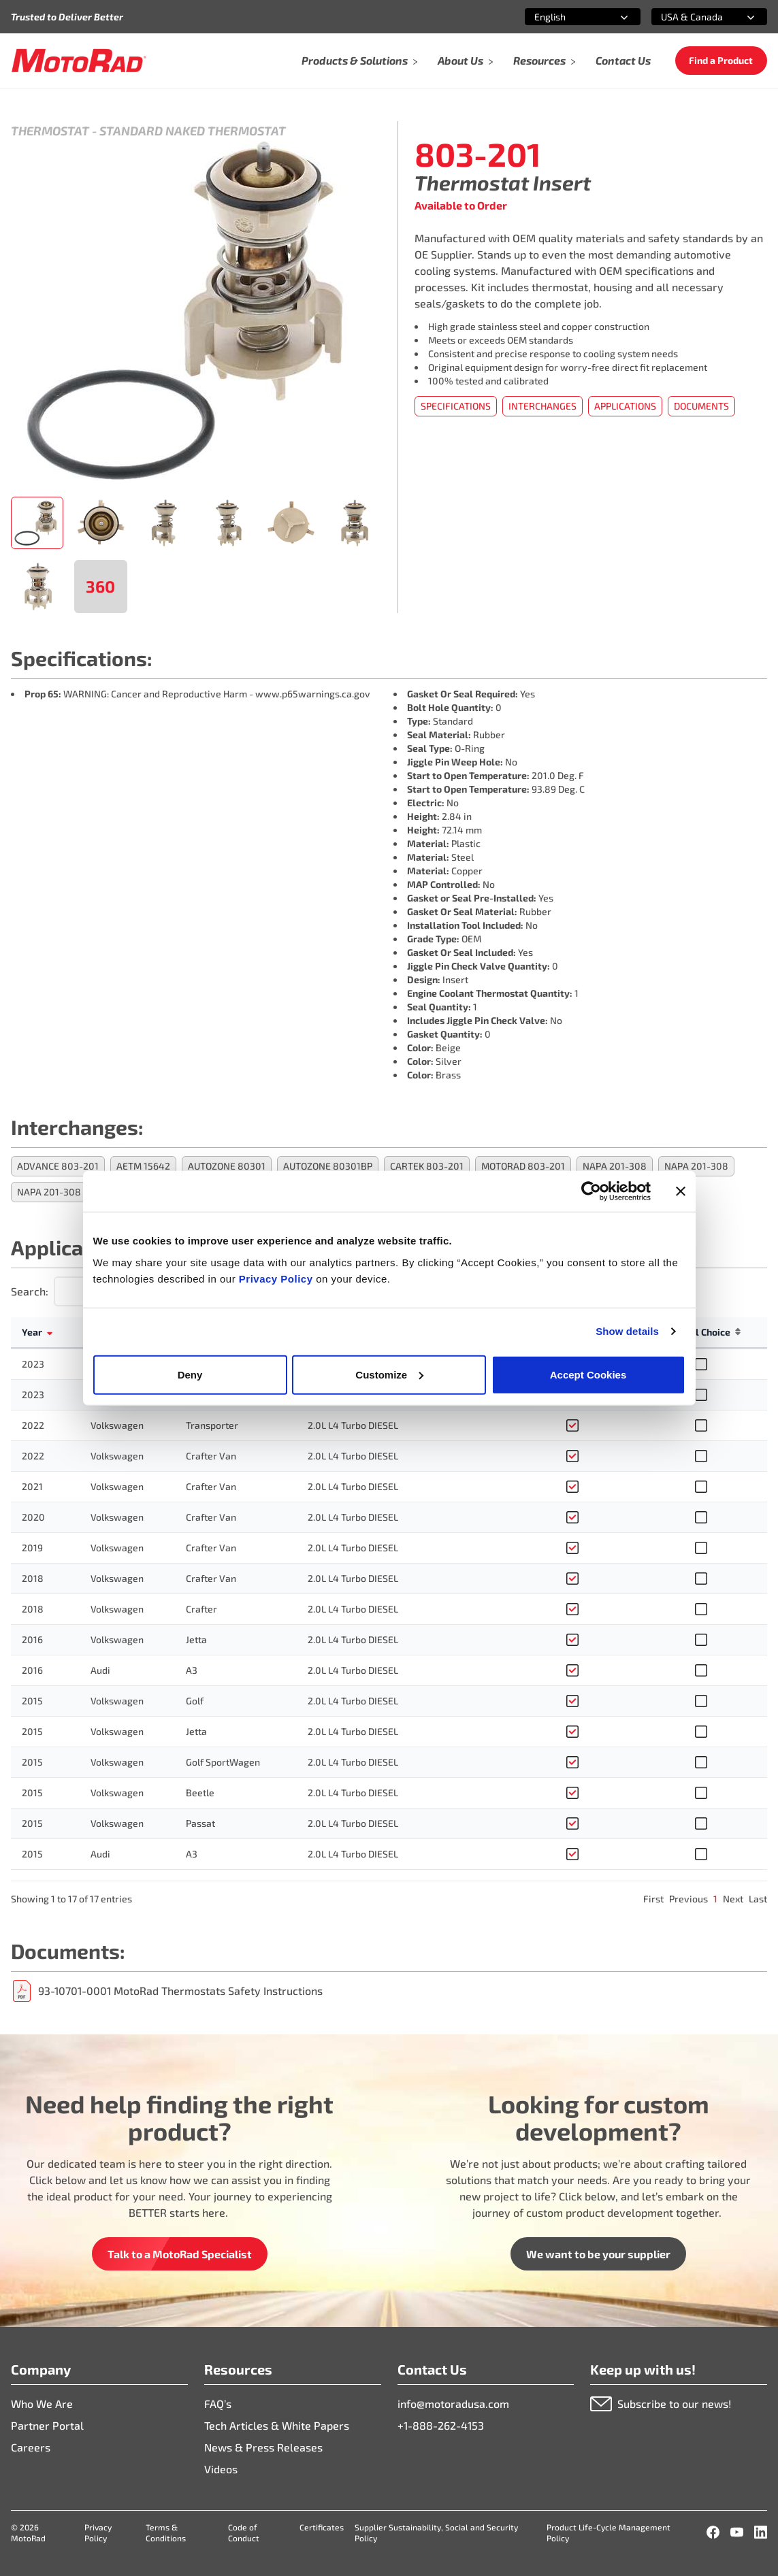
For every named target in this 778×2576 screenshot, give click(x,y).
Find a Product (721, 60)
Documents (701, 406)
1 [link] (715, 1898)
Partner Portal (47, 2425)
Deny (190, 1374)
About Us (466, 60)
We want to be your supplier (598, 2253)
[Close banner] (680, 1191)
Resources (545, 60)
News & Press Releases (263, 2447)
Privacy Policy (277, 1278)
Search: (29, 1291)
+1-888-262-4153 (441, 2425)
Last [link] (758, 1898)
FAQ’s (217, 2403)
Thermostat (50, 130)
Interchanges (542, 406)
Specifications (456, 406)
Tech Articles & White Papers (276, 2425)
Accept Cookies (588, 1374)
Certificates (321, 2527)
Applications (625, 406)
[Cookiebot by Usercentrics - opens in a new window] (591, 1191)
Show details (627, 1331)
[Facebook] (713, 2532)
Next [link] (733, 1898)
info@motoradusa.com (453, 2403)
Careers (30, 2447)
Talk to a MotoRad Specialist (180, 2253)
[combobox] (566, 16)
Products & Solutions (360, 60)
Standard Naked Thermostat (192, 130)
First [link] (653, 1898)
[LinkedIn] (760, 2532)
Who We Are (42, 2403)
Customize (389, 1374)
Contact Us (623, 60)
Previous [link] (688, 1898)
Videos (221, 2468)
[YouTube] (736, 2532)
